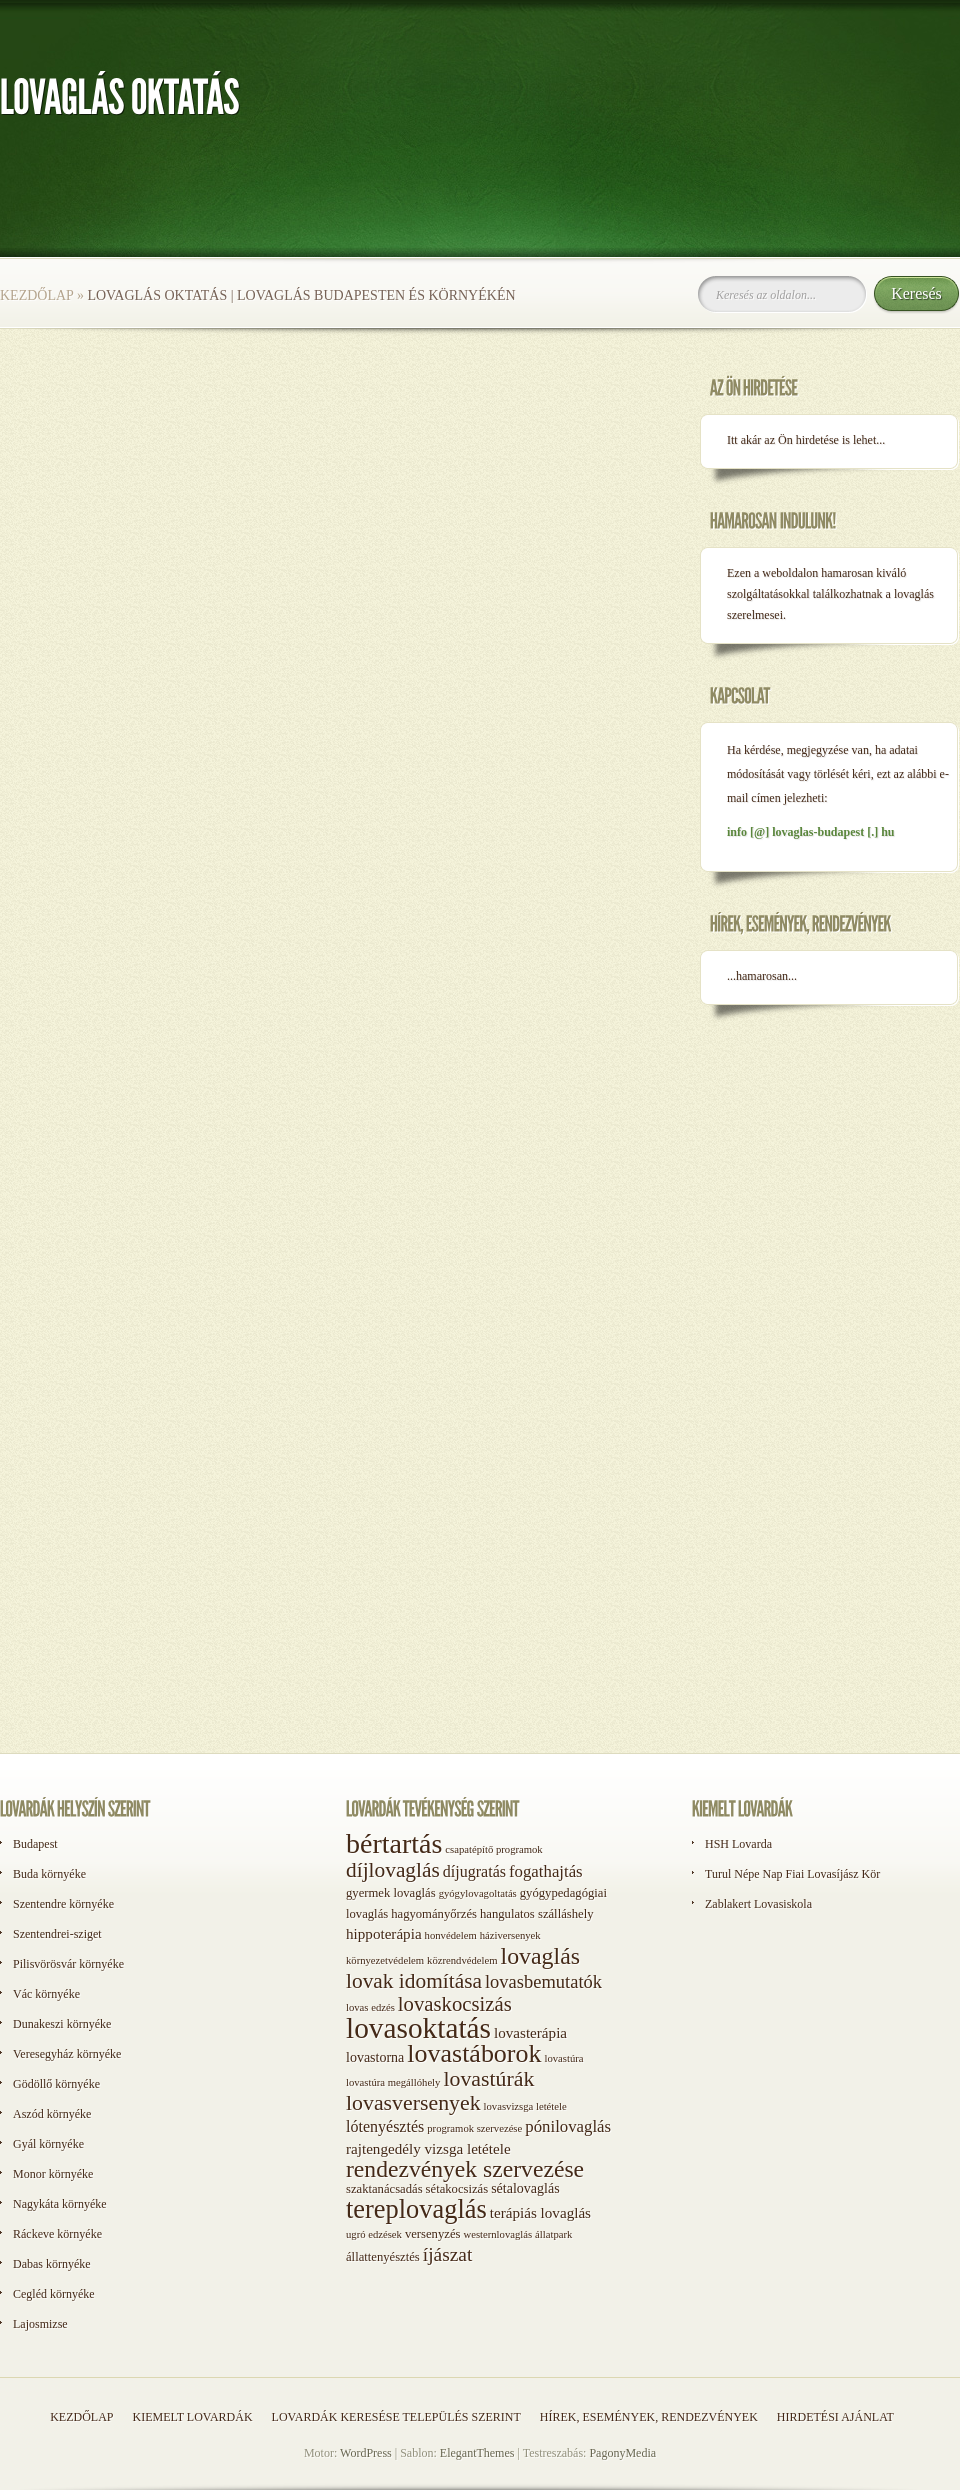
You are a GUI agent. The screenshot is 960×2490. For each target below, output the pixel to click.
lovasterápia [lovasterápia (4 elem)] (530, 2033)
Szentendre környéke (63, 1904)
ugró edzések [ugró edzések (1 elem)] (374, 2234)
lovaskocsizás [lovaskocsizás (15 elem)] (455, 2004)
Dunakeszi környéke (62, 2024)
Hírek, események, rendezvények (649, 2417)
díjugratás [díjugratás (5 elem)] (474, 1871)
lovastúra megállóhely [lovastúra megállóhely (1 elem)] (393, 2082)
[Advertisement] (90, 1708)
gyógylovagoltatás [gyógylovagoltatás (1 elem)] (478, 1893)
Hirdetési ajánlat (835, 2417)
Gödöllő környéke (56, 2084)
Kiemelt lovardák (192, 2417)
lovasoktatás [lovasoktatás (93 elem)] (418, 2028)
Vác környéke (46, 1994)
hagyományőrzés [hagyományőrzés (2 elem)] (434, 1914)
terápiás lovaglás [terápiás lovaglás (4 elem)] (540, 2213)
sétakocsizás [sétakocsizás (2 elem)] (457, 2189)
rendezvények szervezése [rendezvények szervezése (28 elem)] (465, 2169)
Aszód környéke (52, 2114)
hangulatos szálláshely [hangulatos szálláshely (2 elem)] (537, 1914)
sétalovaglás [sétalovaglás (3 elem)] (525, 2188)
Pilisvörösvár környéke (68, 1964)
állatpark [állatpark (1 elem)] (553, 2234)
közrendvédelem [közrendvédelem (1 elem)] (462, 1960)
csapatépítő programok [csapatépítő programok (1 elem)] (493, 1849)
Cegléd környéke (54, 2294)
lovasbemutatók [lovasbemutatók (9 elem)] (543, 1982)
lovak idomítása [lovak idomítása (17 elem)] (414, 1981)
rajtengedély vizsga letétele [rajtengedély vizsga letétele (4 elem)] (428, 2149)
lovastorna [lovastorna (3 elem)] (375, 2057)
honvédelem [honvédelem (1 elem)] (451, 1935)
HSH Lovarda (738, 1844)
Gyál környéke (48, 2144)
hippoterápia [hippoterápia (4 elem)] (384, 1934)
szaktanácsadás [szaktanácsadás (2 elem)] (384, 2189)
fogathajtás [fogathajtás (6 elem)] (546, 1871)
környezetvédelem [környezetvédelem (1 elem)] (385, 1960)
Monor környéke (53, 2174)
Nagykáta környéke (60, 2204)
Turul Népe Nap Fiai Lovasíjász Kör (792, 1874)
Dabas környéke (52, 2264)
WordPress (366, 2453)
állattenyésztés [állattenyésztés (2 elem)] (383, 2257)
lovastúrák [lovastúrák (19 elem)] (488, 2079)
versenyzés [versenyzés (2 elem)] (433, 2234)
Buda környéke (49, 1874)
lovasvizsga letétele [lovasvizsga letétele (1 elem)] (525, 2106)
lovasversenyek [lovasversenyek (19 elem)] (413, 2103)
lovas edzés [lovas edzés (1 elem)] (370, 2007)
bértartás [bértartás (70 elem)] (394, 1843)
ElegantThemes (477, 2453)
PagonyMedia (622, 2453)
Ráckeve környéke (57, 2234)
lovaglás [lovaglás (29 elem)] (540, 1956)
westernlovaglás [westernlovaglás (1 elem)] (497, 2234)
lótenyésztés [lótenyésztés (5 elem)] (385, 2126)
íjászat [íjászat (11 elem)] (448, 2254)
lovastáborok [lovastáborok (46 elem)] (474, 2053)
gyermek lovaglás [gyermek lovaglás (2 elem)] (391, 1893)
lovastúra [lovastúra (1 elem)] (563, 2058)
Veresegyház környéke (67, 2054)
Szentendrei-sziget (57, 1934)
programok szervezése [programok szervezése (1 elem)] (474, 2128)
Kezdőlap (36, 295)
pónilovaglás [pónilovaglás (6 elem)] (568, 2126)
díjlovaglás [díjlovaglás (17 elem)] (393, 1870)
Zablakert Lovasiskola (758, 1904)
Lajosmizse (40, 2324)
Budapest (35, 1844)
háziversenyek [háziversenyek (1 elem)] (510, 1935)
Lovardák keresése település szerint (396, 2417)
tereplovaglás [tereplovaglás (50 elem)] (416, 2209)
